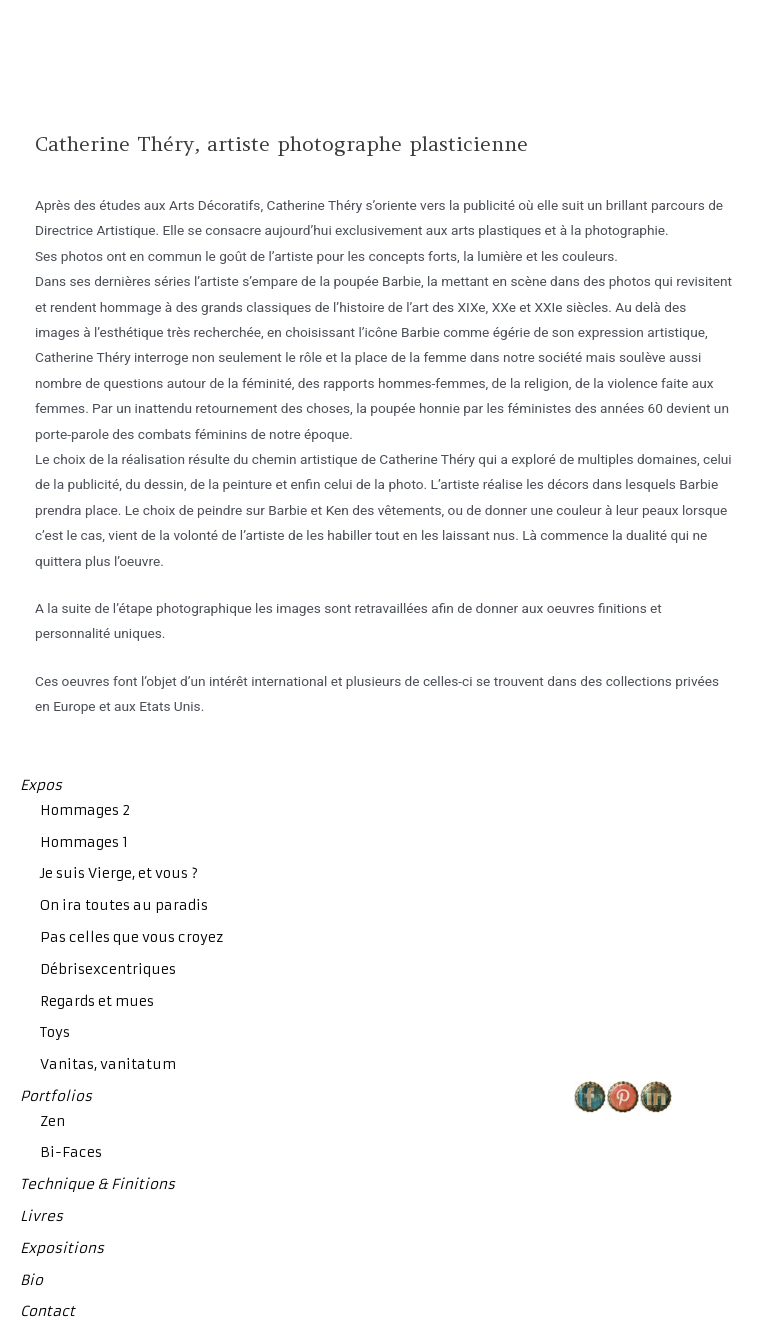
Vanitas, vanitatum (108, 1064)
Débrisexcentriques (108, 969)
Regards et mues (97, 1001)
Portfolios (56, 1096)
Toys (55, 1032)
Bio (31, 1280)
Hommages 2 (85, 810)
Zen (52, 1121)
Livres (41, 1216)
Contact (47, 1311)
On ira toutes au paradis (124, 905)
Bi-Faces (71, 1152)
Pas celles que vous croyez (131, 937)
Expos (41, 785)
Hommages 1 (84, 842)
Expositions (62, 1248)
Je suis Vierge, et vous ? (119, 873)
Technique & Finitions (97, 1184)
